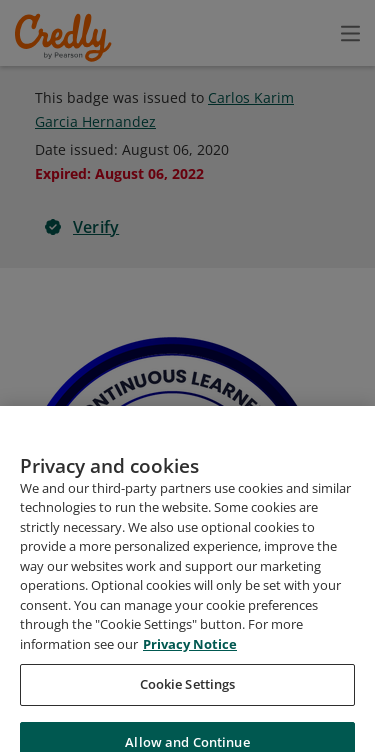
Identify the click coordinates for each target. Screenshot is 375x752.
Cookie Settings (188, 710)
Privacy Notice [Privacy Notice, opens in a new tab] (190, 669)
